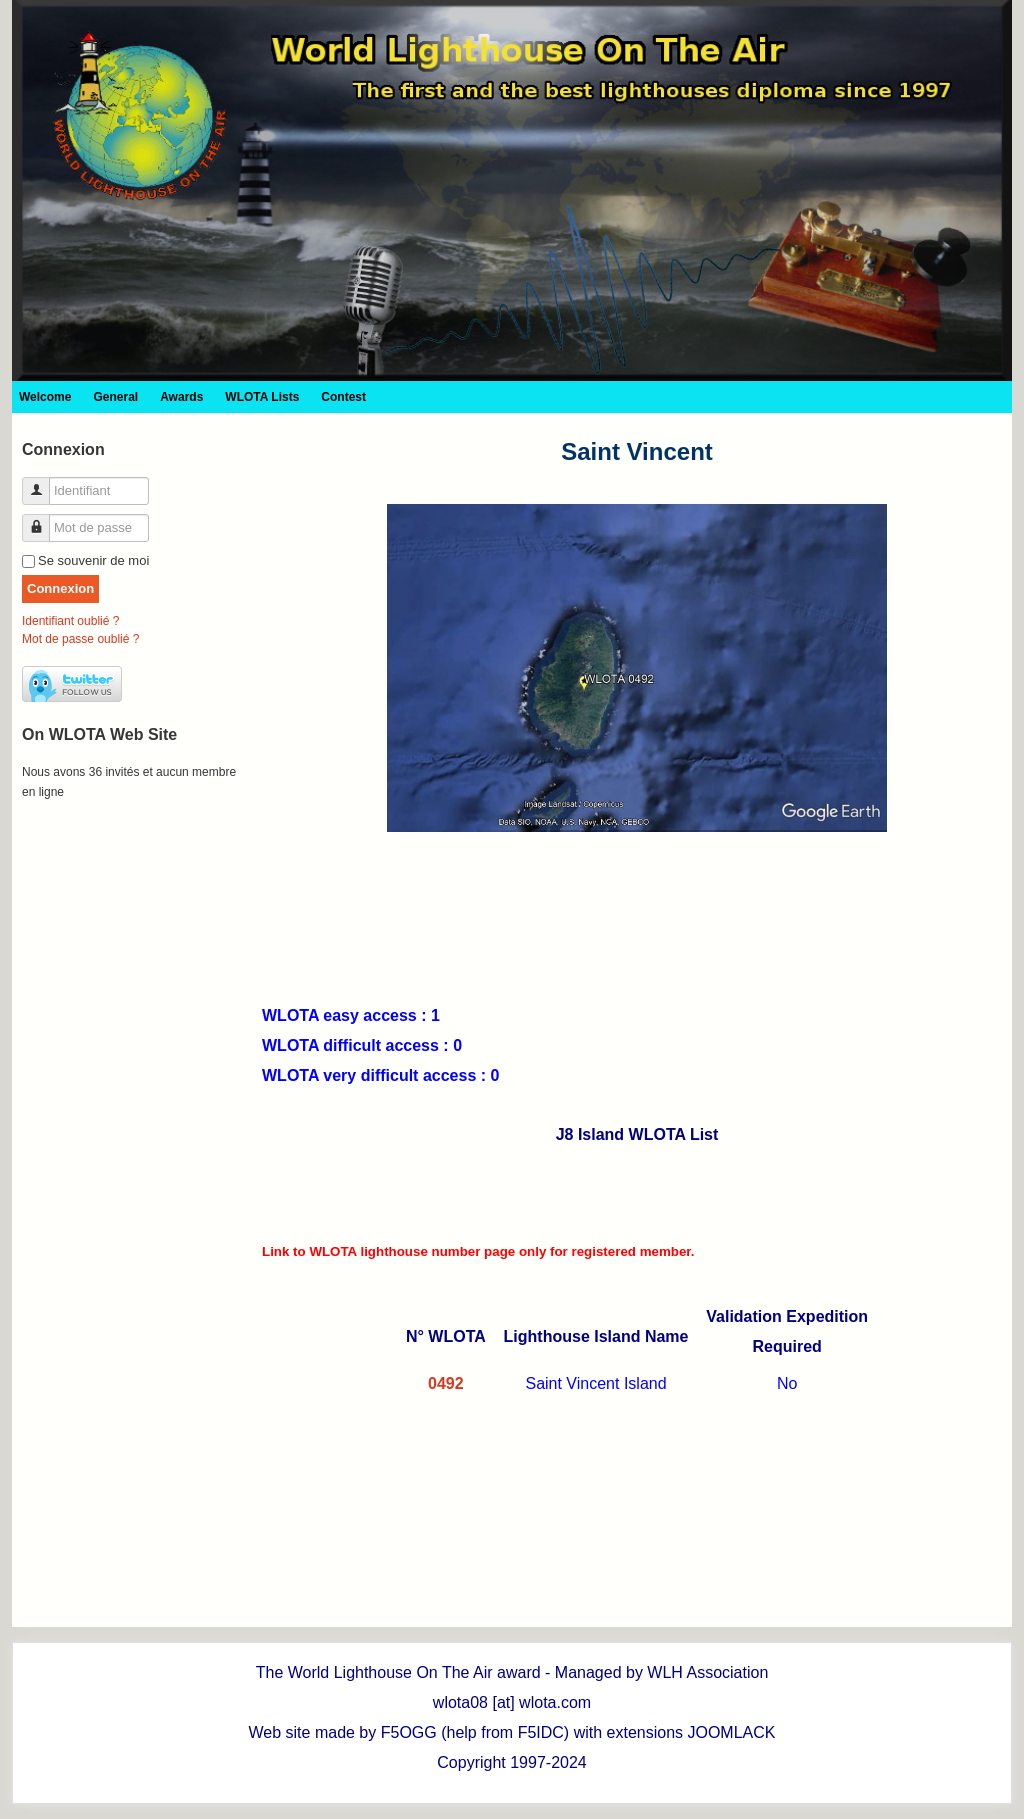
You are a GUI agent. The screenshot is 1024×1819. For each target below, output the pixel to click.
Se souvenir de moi (93, 560)
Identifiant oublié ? (70, 621)
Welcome (45, 397)
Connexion (60, 588)
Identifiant (43, 482)
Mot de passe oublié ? (80, 639)
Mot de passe (43, 519)
